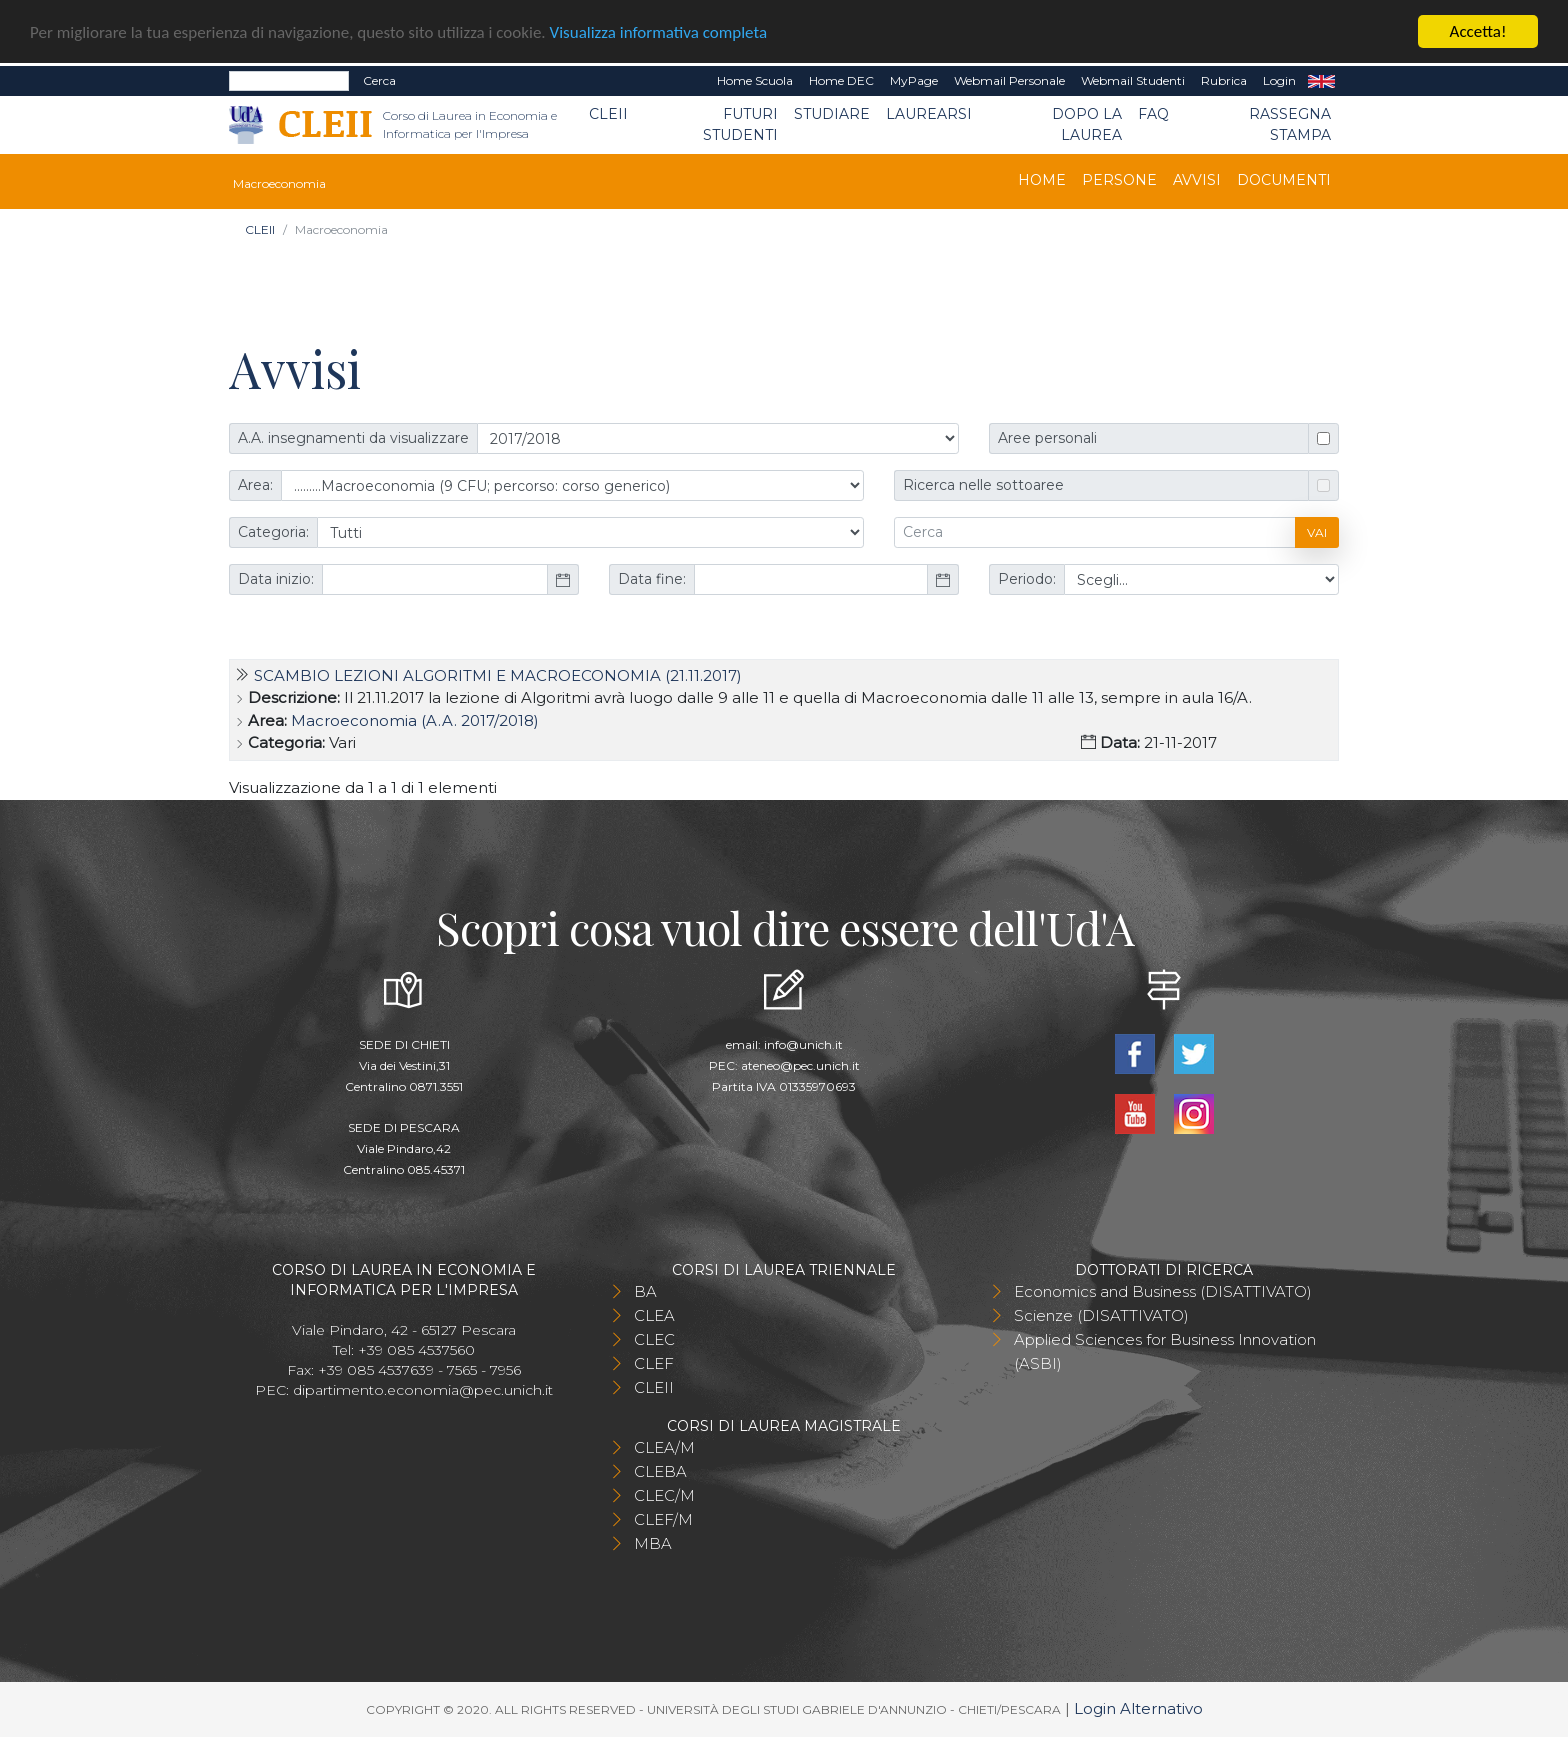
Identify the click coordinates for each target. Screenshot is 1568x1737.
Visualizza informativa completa (659, 32)
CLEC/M (664, 1495)
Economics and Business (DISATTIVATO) (1163, 1291)
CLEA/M (664, 1447)
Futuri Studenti (740, 124)
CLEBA (660, 1471)
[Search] (289, 81)
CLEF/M (663, 1519)
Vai (1317, 532)
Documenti (1284, 180)
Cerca (379, 80)
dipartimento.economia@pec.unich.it (423, 1390)
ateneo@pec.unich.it (800, 1065)
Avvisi (1197, 180)
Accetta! (1478, 31)
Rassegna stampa (1290, 124)
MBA (653, 1543)
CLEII (608, 114)
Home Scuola (755, 80)
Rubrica (1224, 80)
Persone (1119, 180)
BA (645, 1291)
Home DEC (841, 80)
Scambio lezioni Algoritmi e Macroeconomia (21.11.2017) (498, 675)
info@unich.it (803, 1044)
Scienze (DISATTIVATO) (1101, 1315)
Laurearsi (929, 114)
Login (1279, 80)
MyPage (914, 80)
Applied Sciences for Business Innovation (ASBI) (1165, 1351)
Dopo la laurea (1087, 124)
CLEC (654, 1339)
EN (1321, 81)
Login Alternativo (1138, 1708)
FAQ (1153, 114)
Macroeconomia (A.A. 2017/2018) (415, 720)
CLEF (654, 1363)
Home (1042, 180)
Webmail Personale (1009, 80)
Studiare (832, 114)
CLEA (654, 1315)
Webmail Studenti (1133, 80)
